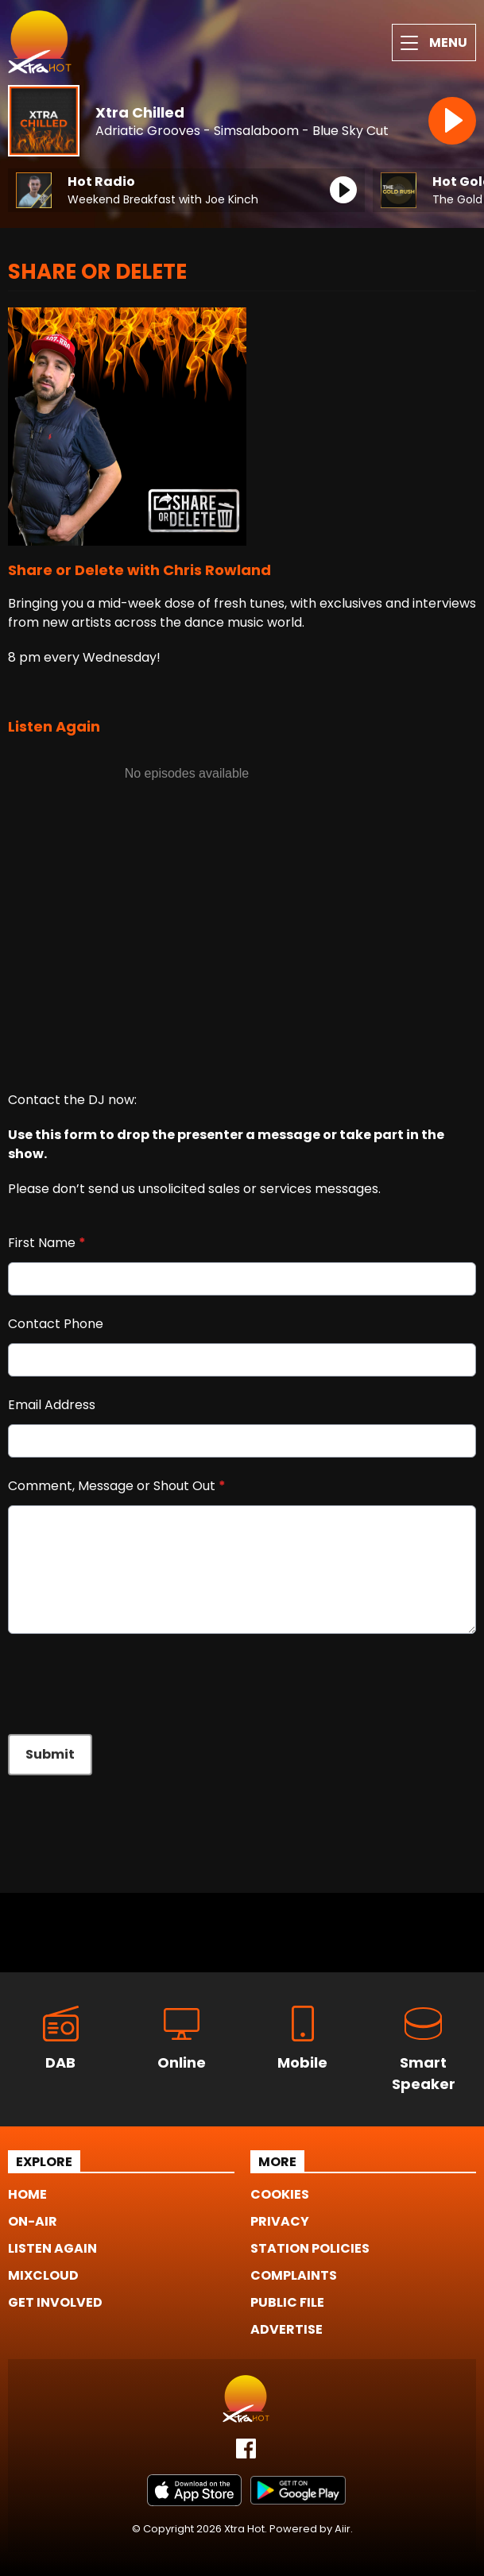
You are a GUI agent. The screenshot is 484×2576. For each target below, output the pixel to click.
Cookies (279, 2194)
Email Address (51, 1405)
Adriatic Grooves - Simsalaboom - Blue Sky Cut (242, 131)
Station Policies (310, 2248)
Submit (50, 1754)
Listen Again (52, 2248)
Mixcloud (43, 2275)
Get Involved (55, 2302)
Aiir (342, 2528)
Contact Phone (55, 1324)
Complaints (293, 2275)
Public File (287, 2302)
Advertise (286, 2329)
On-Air (32, 2221)
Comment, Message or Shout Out (117, 1486)
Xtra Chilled (139, 112)
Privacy (279, 2221)
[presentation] (129, 1684)
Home (27, 2194)
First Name (47, 1243)
